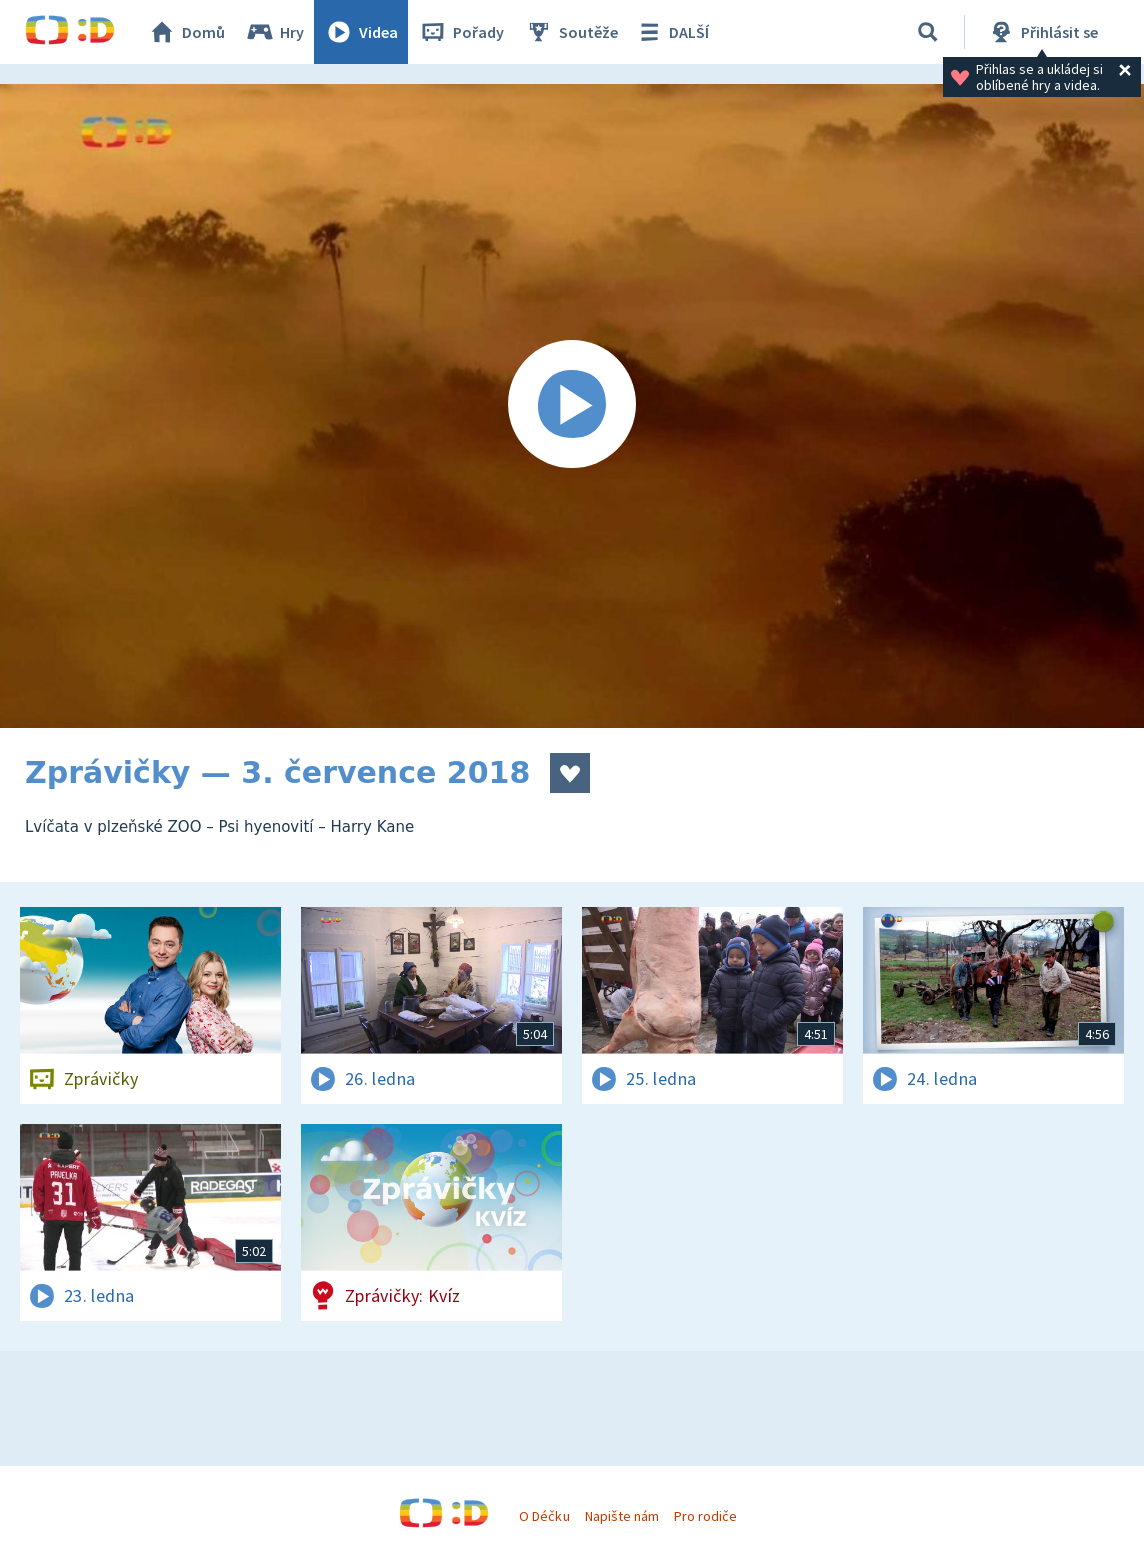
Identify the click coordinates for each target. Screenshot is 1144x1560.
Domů (186, 32)
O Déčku (544, 1516)
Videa (361, 32)
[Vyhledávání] (928, 32)
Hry (274, 32)
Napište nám (622, 1516)
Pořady (461, 32)
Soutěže (571, 32)
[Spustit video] (572, 406)
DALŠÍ (671, 32)
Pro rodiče (705, 1516)
